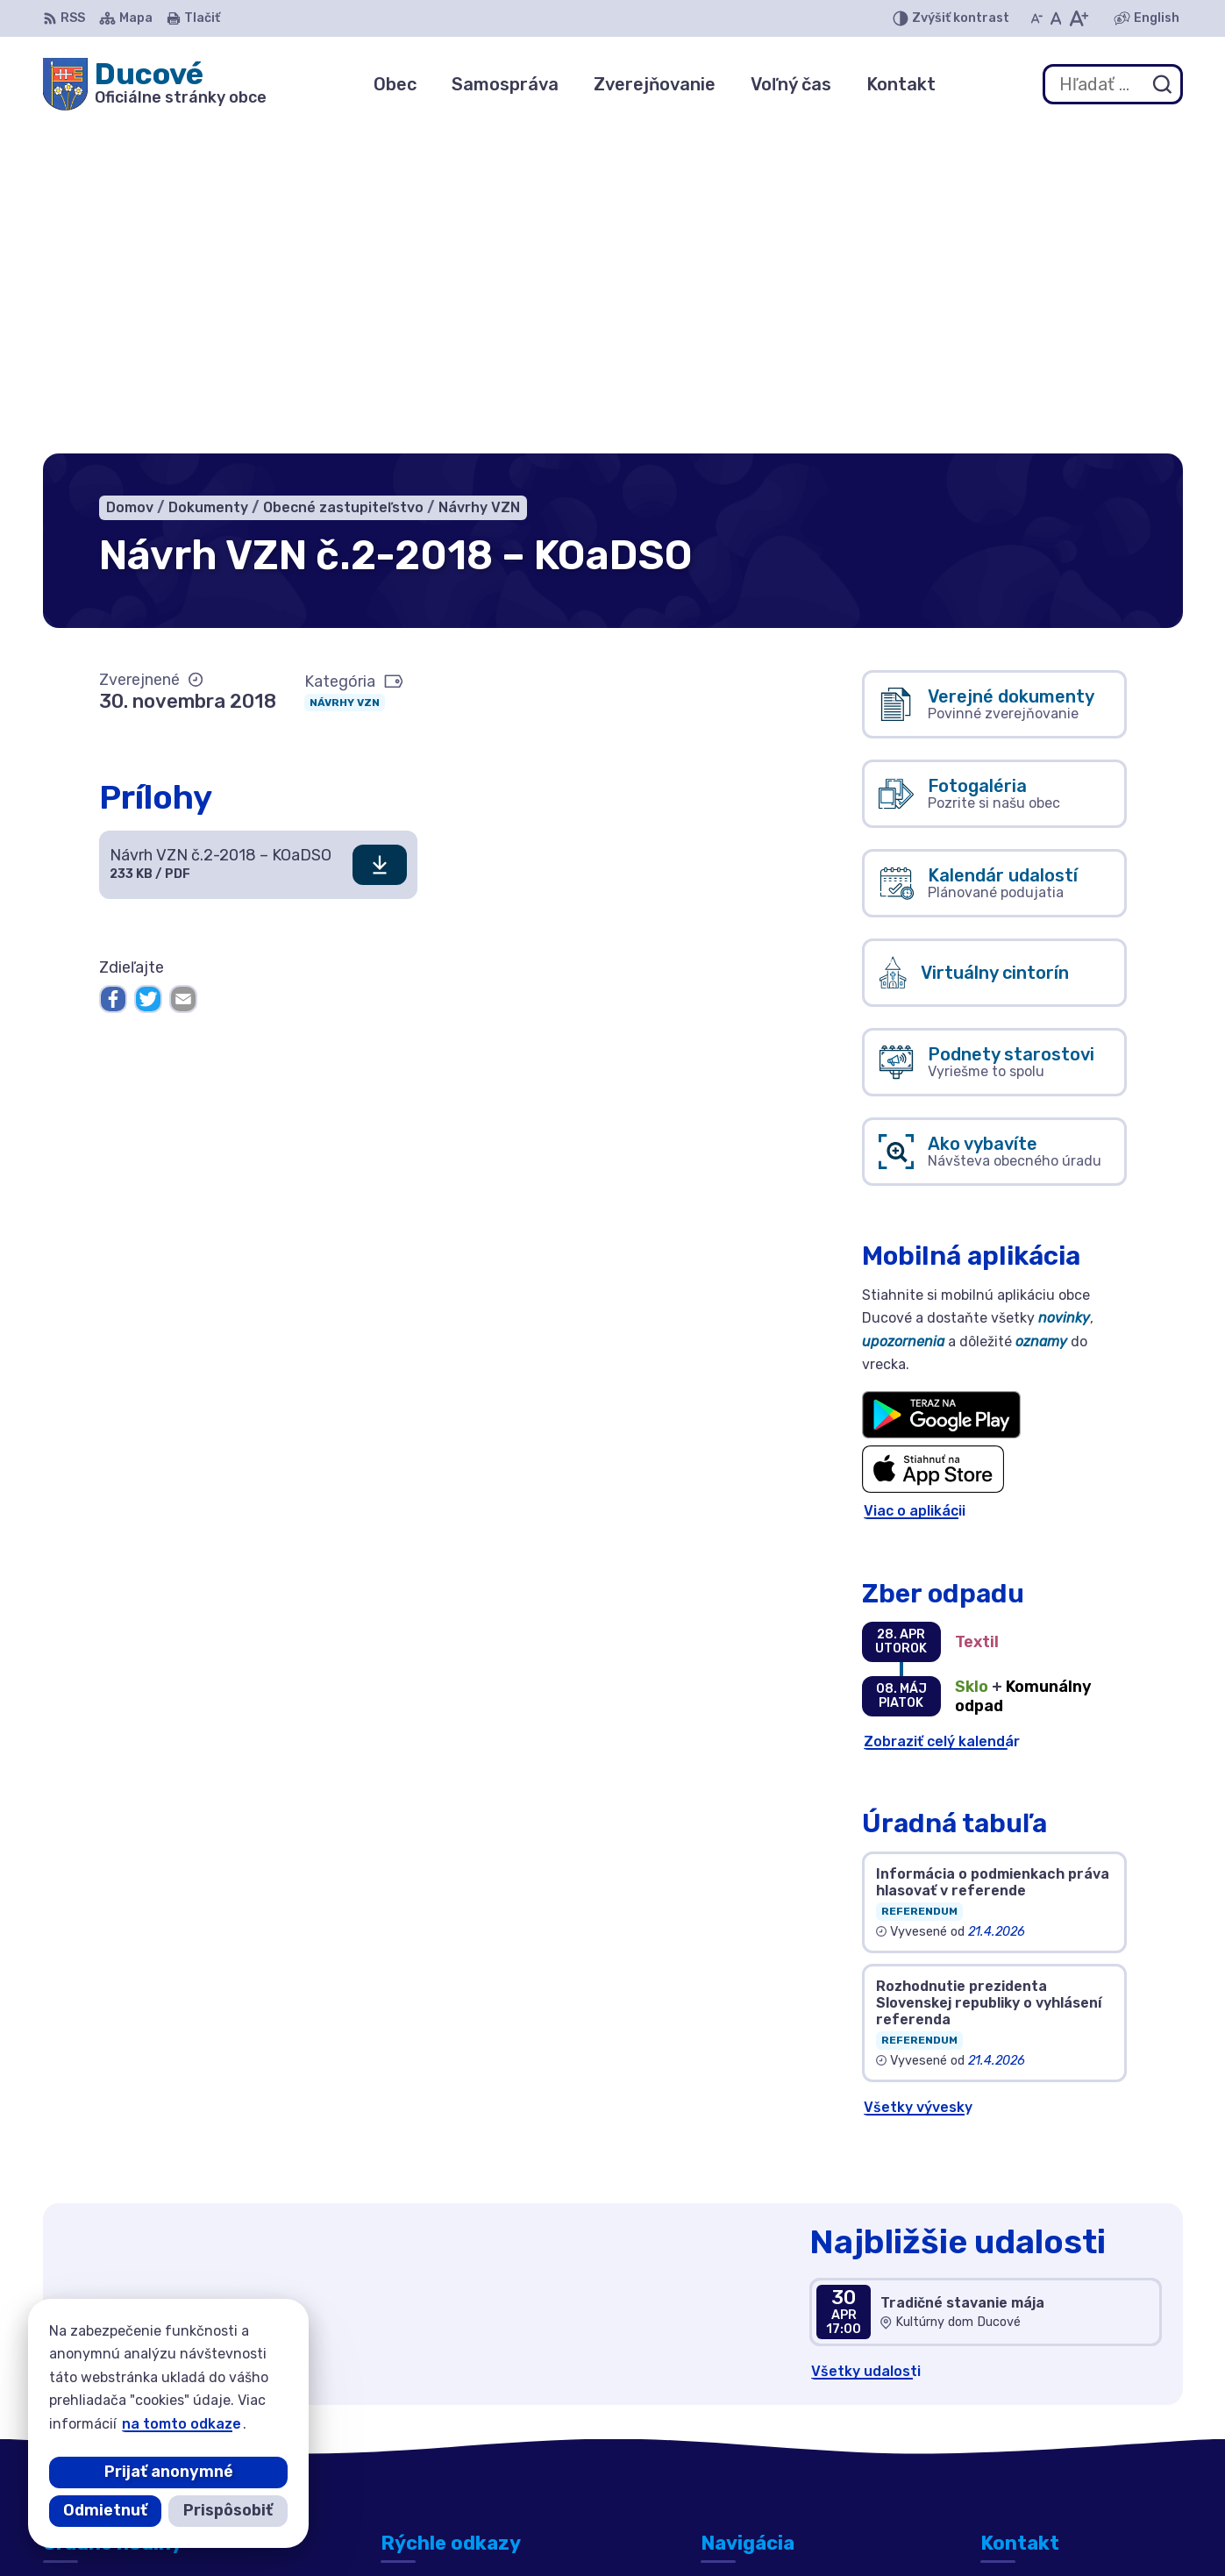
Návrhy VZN (345, 373)
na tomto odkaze (181, 2423)
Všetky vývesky (918, 1778)
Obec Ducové (896, 2528)
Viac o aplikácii (914, 1182)
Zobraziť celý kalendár (942, 1412)
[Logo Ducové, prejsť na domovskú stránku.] (155, 84)
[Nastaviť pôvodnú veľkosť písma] (1056, 18)
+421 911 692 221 (1041, 2413)
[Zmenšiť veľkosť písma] (1036, 18)
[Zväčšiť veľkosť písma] (1078, 18)
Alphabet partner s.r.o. (643, 2528)
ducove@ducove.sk (1048, 2432)
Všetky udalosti (866, 2043)
